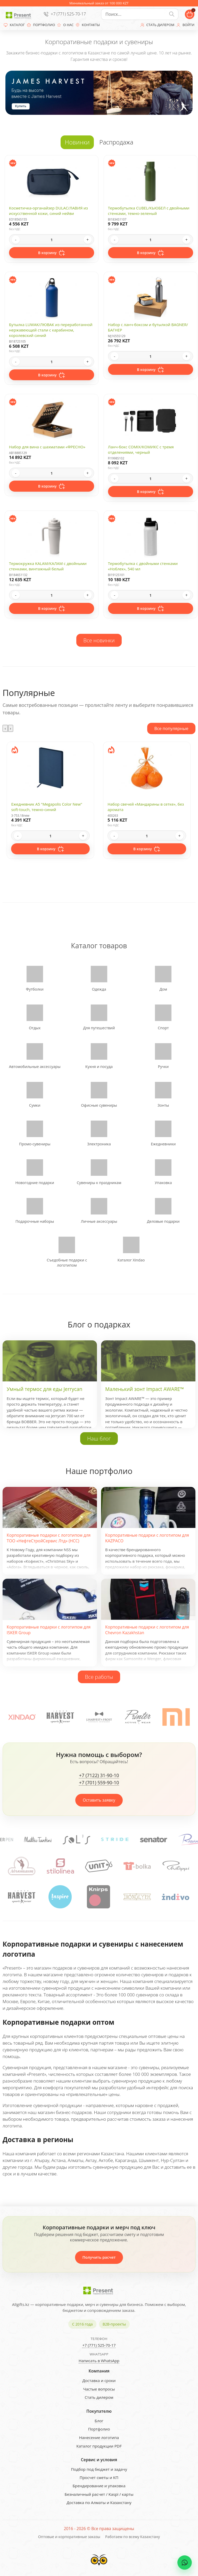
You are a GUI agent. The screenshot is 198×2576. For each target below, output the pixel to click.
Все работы (99, 1676)
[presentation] (5, 728)
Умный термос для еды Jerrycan (44, 1389)
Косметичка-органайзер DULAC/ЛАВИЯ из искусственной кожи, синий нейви (48, 210)
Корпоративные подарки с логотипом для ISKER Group (48, 1629)
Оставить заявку (99, 1800)
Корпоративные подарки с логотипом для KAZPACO (147, 1538)
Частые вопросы (99, 2389)
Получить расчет (99, 2257)
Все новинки (99, 640)
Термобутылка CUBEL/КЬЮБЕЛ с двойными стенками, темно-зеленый (148, 210)
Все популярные (171, 728)
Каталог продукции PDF (99, 2446)
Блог (99, 2420)
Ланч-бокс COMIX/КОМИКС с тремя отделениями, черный (141, 449)
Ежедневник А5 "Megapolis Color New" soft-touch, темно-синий (46, 806)
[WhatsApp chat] (184, 2562)
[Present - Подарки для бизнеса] (19, 14)
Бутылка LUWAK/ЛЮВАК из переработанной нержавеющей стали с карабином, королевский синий (51, 330)
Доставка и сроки (99, 2380)
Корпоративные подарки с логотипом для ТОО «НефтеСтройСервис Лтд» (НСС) (48, 1538)
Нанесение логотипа (99, 2437)
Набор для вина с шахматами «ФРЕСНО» (47, 446)
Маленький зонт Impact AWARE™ (144, 1389)
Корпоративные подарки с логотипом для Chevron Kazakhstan (147, 1629)
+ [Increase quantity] (87, 239)
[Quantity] (51, 239)
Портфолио (99, 2429)
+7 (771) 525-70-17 (68, 14)
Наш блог (99, 1438)
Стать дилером (99, 2397)
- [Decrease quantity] (15, 239)
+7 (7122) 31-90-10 (99, 1775)
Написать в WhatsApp (99, 2360)
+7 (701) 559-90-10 (99, 1783)
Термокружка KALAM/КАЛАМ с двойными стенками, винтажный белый (48, 566)
